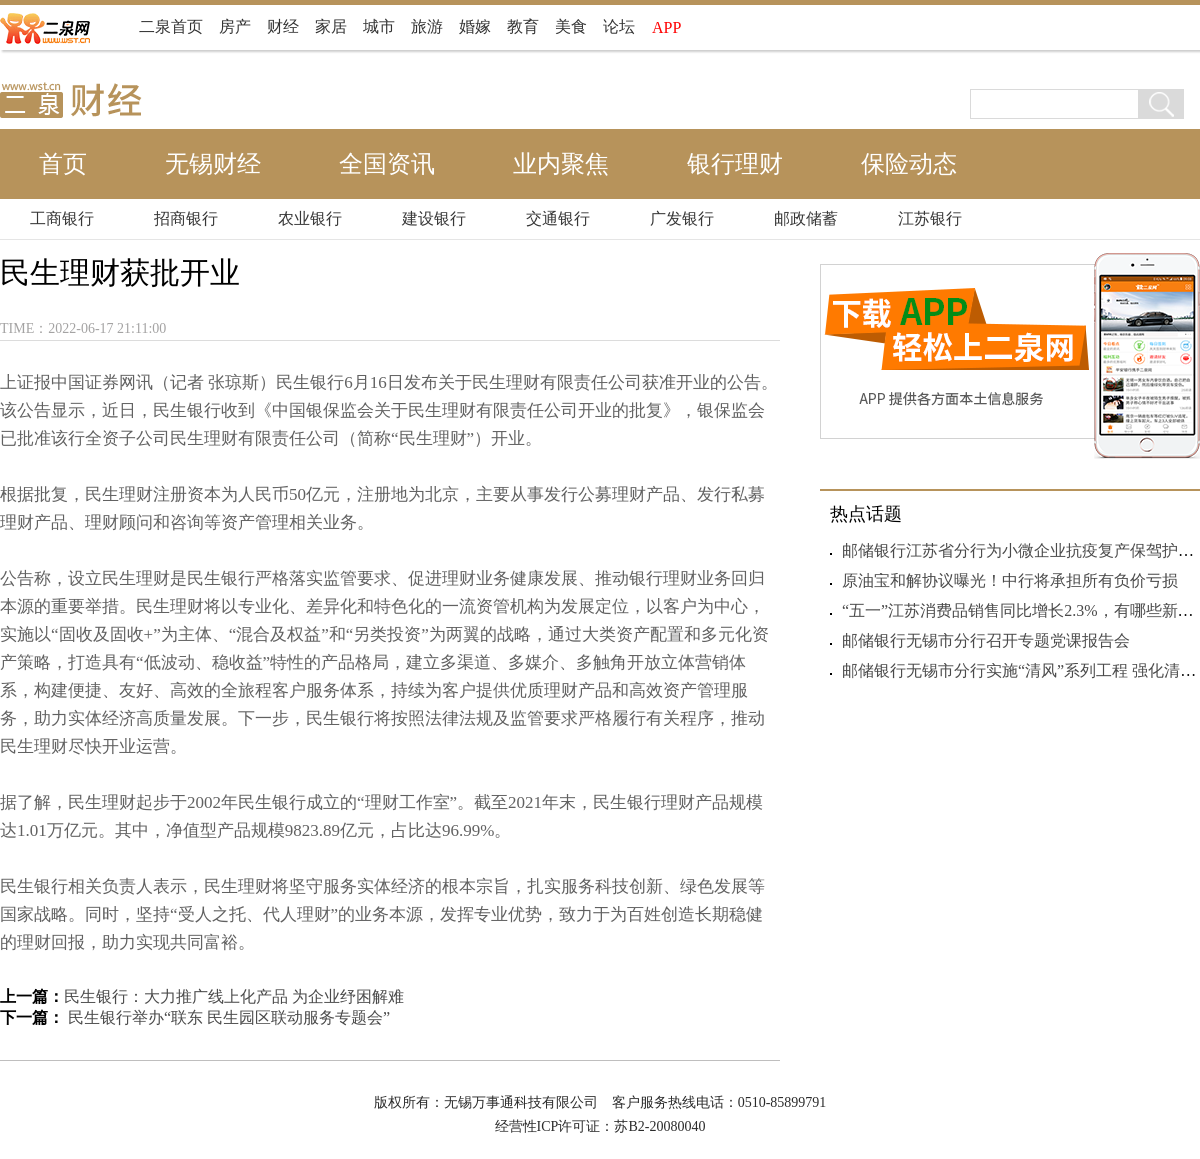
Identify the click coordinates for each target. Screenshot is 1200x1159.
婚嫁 (475, 26)
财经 (283, 26)
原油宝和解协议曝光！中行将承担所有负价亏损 (1010, 580)
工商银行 (62, 218)
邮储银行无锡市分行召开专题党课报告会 (986, 640)
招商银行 (186, 218)
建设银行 (434, 218)
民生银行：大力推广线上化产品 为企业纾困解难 (234, 996)
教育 (523, 26)
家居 (331, 26)
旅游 (427, 26)
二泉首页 (171, 26)
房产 (235, 26)
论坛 (619, 26)
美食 (571, 26)
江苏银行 (930, 218)
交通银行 (558, 218)
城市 (379, 26)
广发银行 (682, 218)
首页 (63, 164)
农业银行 (310, 218)
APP (666, 27)
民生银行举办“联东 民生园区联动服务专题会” (227, 1017)
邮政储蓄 (806, 218)
